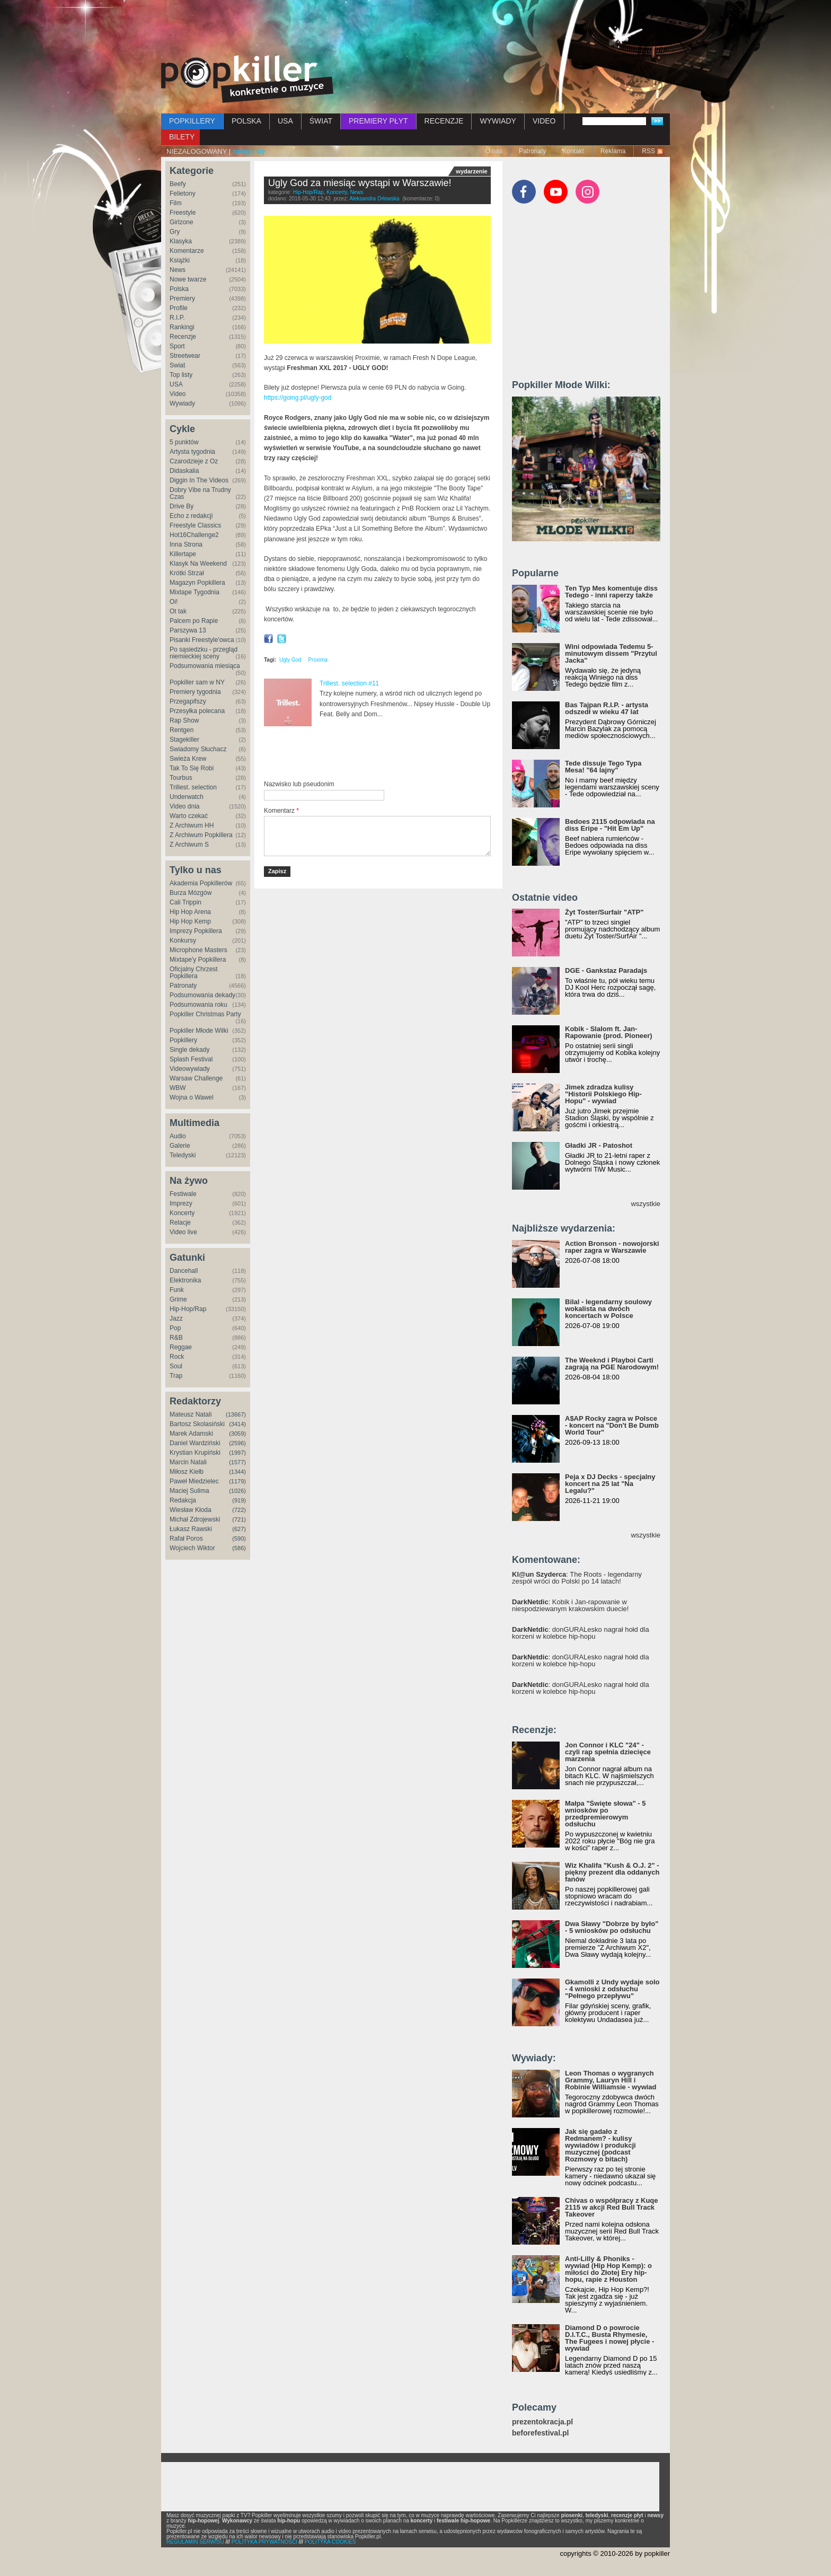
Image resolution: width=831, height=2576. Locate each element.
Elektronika (185, 1280)
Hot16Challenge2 (194, 535)
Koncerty (182, 1213)
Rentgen (181, 730)
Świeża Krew (188, 758)
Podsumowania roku (198, 1004)
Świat (177, 365)
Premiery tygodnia (195, 692)
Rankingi (182, 327)
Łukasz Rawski (191, 1529)
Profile (179, 308)
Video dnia (185, 806)
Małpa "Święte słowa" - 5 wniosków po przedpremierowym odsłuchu (605, 1813)
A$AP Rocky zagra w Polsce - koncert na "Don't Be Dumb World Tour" (612, 1425)
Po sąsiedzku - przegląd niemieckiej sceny (203, 653)
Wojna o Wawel (192, 1097)
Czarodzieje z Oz (194, 461)
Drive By (181, 506)
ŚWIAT (321, 121)
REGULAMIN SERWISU (195, 2542)
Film (176, 203)
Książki (180, 260)
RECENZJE (444, 121)
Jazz (176, 1318)
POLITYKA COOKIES (330, 2542)
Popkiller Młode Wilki (199, 1030)
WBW (178, 1088)
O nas (493, 151)
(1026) (237, 1491)
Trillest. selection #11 (349, 683)
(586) (239, 1548)
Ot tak (178, 611)
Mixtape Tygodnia (194, 592)
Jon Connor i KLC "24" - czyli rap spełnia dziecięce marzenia (608, 1752)
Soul (176, 1366)
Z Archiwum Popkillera (201, 835)
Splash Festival (191, 1059)
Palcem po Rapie (194, 621)
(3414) (237, 1424)
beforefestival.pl (540, 2433)
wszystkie (645, 1204)
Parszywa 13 (188, 630)
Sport (177, 346)
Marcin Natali (188, 1462)
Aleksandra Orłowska (374, 198)
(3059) (237, 1433)
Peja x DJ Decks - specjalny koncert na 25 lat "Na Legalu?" (610, 1483)
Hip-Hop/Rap (188, 1309)
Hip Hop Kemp (190, 921)
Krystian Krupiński (195, 1452)
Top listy (181, 375)
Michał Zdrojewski (195, 1519)
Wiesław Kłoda (190, 1510)
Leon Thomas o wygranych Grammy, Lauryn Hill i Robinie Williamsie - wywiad (611, 2080)
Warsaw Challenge (196, 1078)
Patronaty (532, 151)
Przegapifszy (188, 701)
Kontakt (573, 151)
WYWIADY (498, 121)
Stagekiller (184, 739)
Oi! (174, 601)
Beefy (178, 184)
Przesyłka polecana (197, 711)
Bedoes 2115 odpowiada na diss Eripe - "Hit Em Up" (610, 824)
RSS (648, 151)
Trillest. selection (193, 787)
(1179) (237, 1481)
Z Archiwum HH (192, 825)
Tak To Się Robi (192, 768)
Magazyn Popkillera (197, 582)
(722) (239, 1510)
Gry (175, 231)
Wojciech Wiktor (192, 1548)
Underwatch (187, 797)
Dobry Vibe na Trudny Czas (200, 493)
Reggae (181, 1347)
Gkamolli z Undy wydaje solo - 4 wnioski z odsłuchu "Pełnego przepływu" (612, 1989)
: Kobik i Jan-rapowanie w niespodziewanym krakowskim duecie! (570, 1605)
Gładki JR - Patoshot (598, 1145)
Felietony (183, 193)
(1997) (237, 1452)
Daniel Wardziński (195, 1443)
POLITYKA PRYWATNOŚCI (264, 2542)
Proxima (318, 660)
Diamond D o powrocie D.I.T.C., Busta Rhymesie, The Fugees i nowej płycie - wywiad (609, 2338)
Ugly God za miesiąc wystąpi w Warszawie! (359, 183)
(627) (239, 1529)
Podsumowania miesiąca (205, 666)
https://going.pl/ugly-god (298, 397)
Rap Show (184, 720)
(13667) (236, 1414)
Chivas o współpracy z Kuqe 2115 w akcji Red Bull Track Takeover (611, 2207)
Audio (178, 1136)
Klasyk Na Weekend (198, 563)
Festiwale (183, 1194)
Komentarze (187, 250)
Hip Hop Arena (190, 912)
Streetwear (185, 355)
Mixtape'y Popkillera (198, 959)
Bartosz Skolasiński (197, 1424)
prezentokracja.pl (542, 2422)
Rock (177, 1356)
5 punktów (184, 442)
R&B (176, 1337)
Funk (177, 1290)
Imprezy (181, 1203)
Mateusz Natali (190, 1414)
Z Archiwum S (189, 844)
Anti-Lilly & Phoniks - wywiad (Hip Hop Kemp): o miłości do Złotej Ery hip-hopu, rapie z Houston (608, 2269)
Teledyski (183, 1155)
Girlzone (181, 222)
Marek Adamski (191, 1433)
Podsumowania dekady (202, 995)
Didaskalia (184, 470)
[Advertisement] (415, 29)
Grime (178, 1299)
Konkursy (183, 940)
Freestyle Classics (195, 525)
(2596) (237, 1443)
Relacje (180, 1222)
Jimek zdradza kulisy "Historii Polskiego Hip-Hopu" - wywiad (603, 1094)
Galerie (180, 1145)
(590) (239, 1538)
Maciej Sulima (189, 1490)
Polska (179, 289)
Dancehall (184, 1270)
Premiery (182, 298)
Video (177, 394)
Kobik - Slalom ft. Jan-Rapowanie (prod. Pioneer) (608, 1032)
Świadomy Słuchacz (198, 749)
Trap (176, 1375)
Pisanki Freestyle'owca (202, 640)
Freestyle (183, 212)
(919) (239, 1500)
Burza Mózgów (190, 892)
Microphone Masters (198, 950)
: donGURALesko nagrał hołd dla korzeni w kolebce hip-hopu (580, 1632)
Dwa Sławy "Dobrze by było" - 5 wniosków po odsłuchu (611, 1927)
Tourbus (181, 777)
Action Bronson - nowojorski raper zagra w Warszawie (612, 1246)
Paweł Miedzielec (194, 1481)
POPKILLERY (192, 121)
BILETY (182, 137)
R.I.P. (177, 317)
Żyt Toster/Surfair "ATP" (604, 912)
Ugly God (290, 660)
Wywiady (182, 403)
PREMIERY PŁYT (378, 121)
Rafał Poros (186, 1538)
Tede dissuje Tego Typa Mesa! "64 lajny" (603, 766)
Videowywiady (190, 1068)
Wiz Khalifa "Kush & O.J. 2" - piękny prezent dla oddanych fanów (612, 1872)
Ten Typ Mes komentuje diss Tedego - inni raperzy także (611, 591)
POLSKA (246, 121)
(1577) (237, 1462)
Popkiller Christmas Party (205, 1014)
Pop (175, 1328)
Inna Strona (186, 544)
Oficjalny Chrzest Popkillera (194, 972)
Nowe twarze (188, 279)
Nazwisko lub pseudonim (299, 784)
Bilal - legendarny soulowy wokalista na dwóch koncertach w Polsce (608, 1309)
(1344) (237, 1472)
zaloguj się (249, 151)
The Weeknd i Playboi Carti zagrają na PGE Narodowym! (612, 1363)
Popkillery (183, 1040)
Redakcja (183, 1500)
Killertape (183, 554)
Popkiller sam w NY (197, 682)
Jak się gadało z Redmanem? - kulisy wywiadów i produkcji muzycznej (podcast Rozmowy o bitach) (600, 2145)
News (177, 270)
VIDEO (544, 121)
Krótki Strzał (187, 573)
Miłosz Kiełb (187, 1471)
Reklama (612, 151)
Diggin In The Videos (199, 480)
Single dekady (189, 1049)
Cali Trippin (185, 902)
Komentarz (281, 810)
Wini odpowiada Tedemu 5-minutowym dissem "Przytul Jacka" (611, 653)
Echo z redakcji (191, 516)
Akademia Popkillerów (201, 883)
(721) (239, 1519)
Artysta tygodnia (192, 451)
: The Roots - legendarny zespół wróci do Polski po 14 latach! (577, 1577)
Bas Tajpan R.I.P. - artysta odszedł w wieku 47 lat (606, 708)
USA (285, 121)
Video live (183, 1232)
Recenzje (183, 336)
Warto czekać (189, 816)
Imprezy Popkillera (196, 931)
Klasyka (181, 241)
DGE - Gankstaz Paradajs (606, 970)
